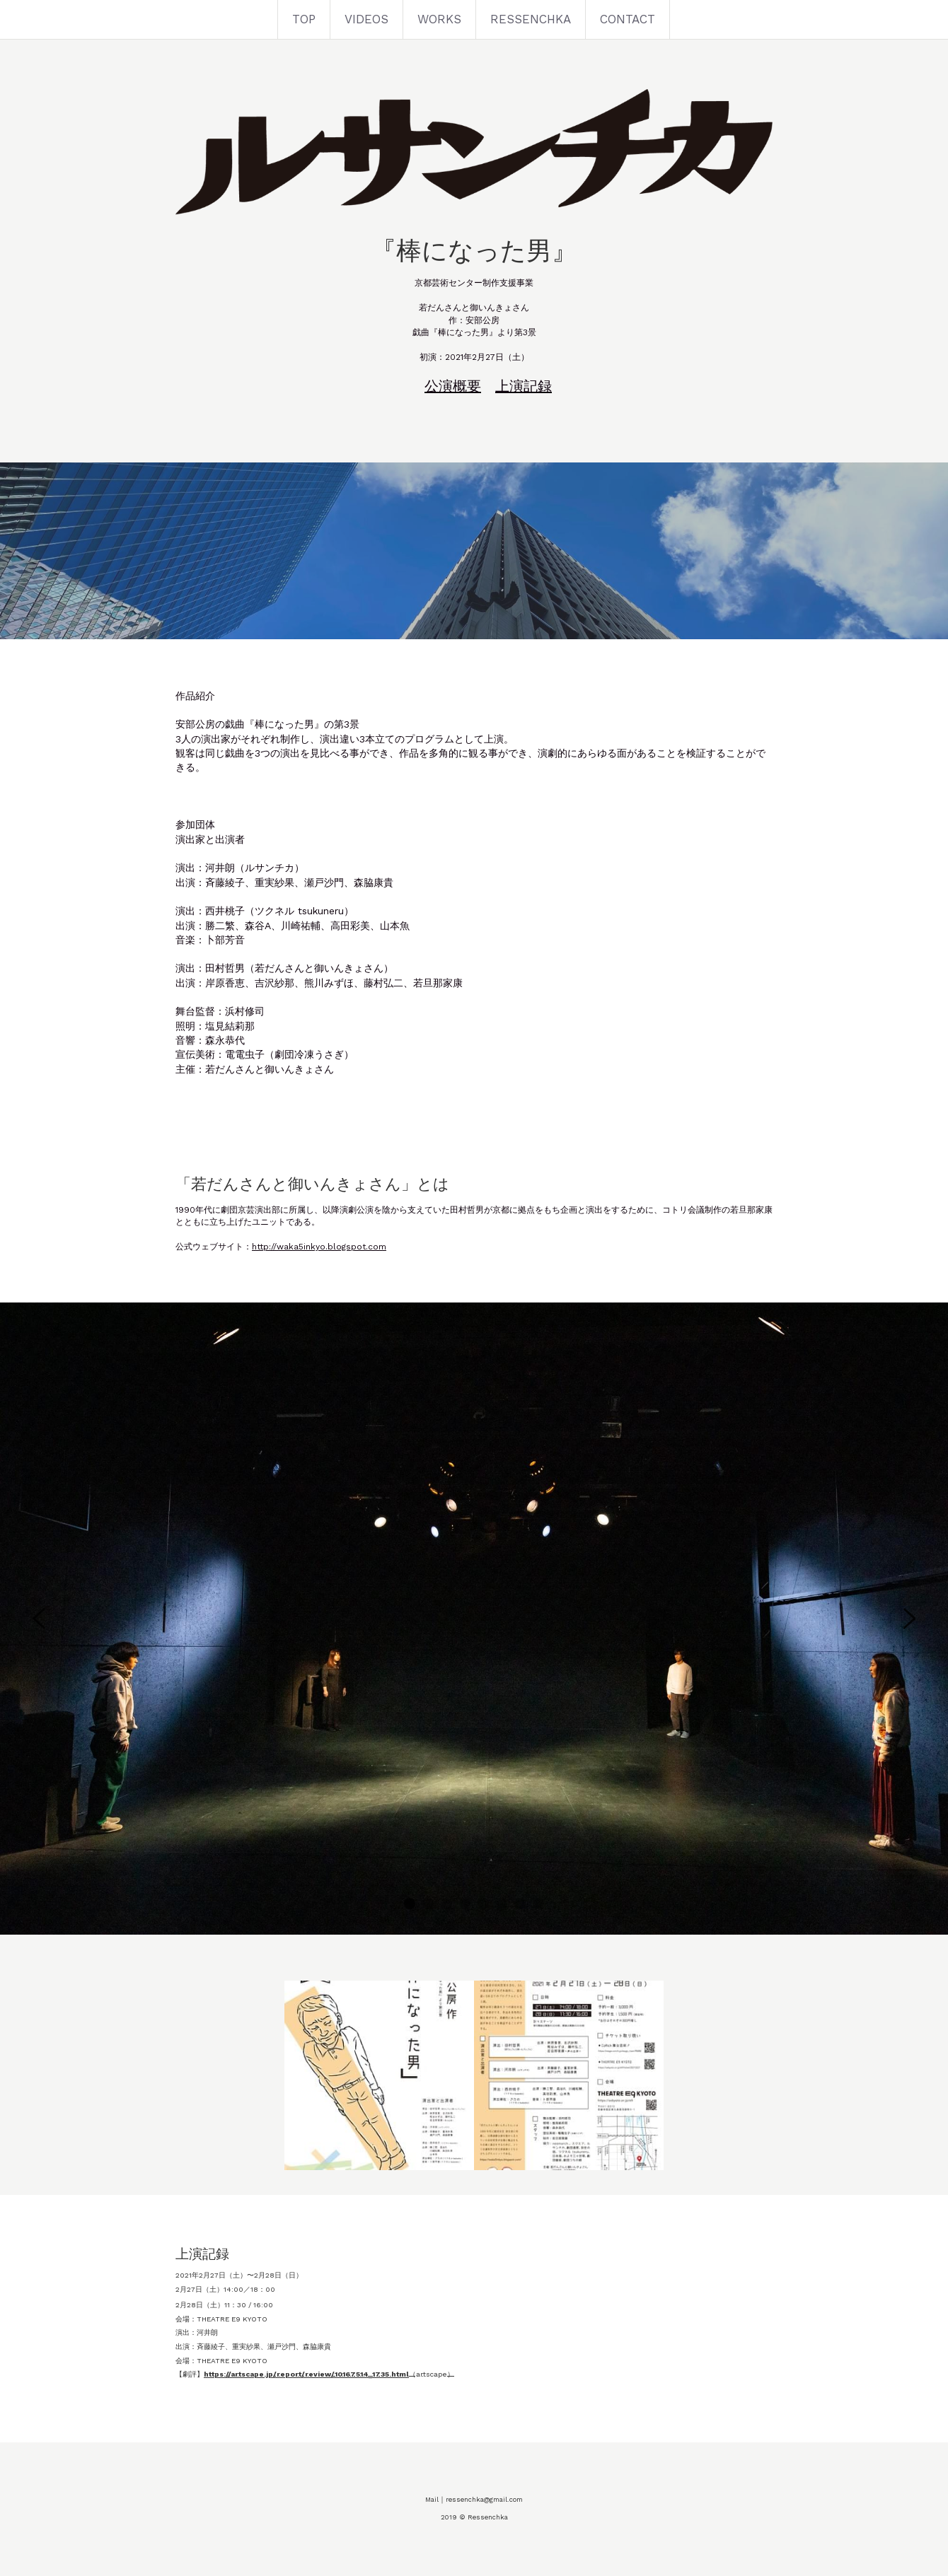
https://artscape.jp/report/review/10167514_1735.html (306, 2374)
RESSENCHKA (530, 19)
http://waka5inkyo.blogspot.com (319, 1247)
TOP (304, 19)
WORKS (439, 19)
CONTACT (627, 19)
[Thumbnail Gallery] (379, 2075)
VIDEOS (366, 19)
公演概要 (452, 386)
